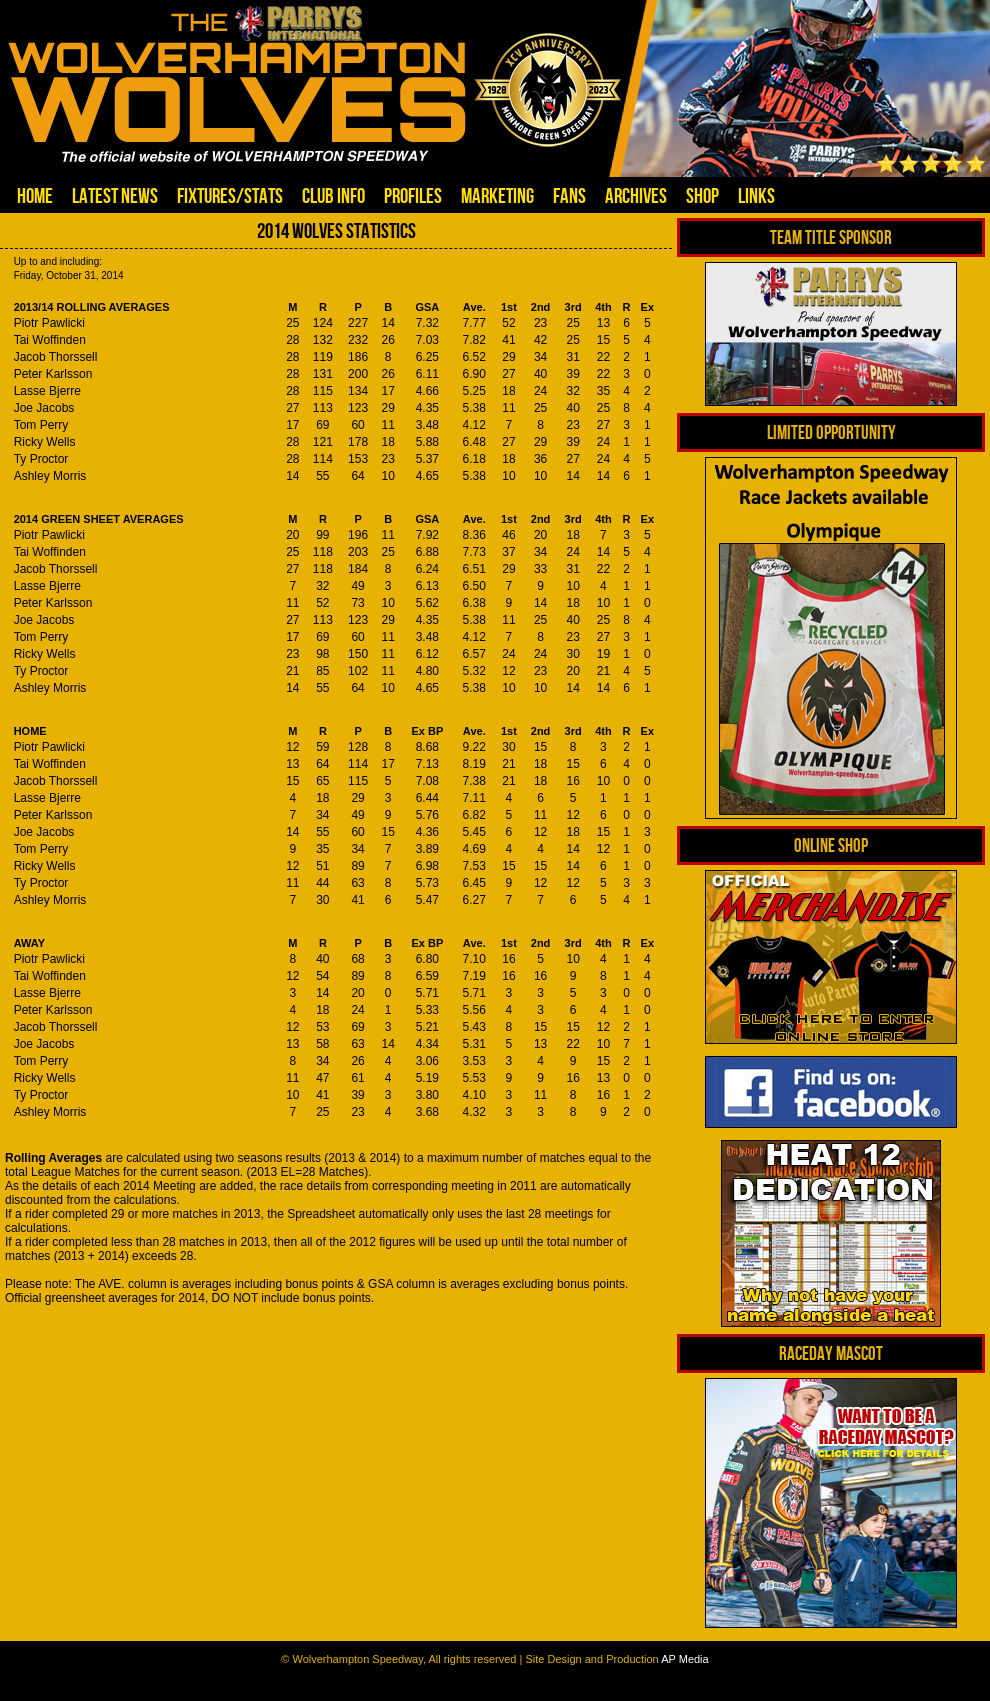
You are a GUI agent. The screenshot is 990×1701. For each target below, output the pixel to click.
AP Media (685, 1659)
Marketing (497, 195)
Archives (636, 195)
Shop (702, 195)
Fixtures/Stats (230, 195)
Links (756, 195)
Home (35, 195)
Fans (569, 195)
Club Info (333, 195)
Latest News (115, 195)
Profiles (413, 195)
